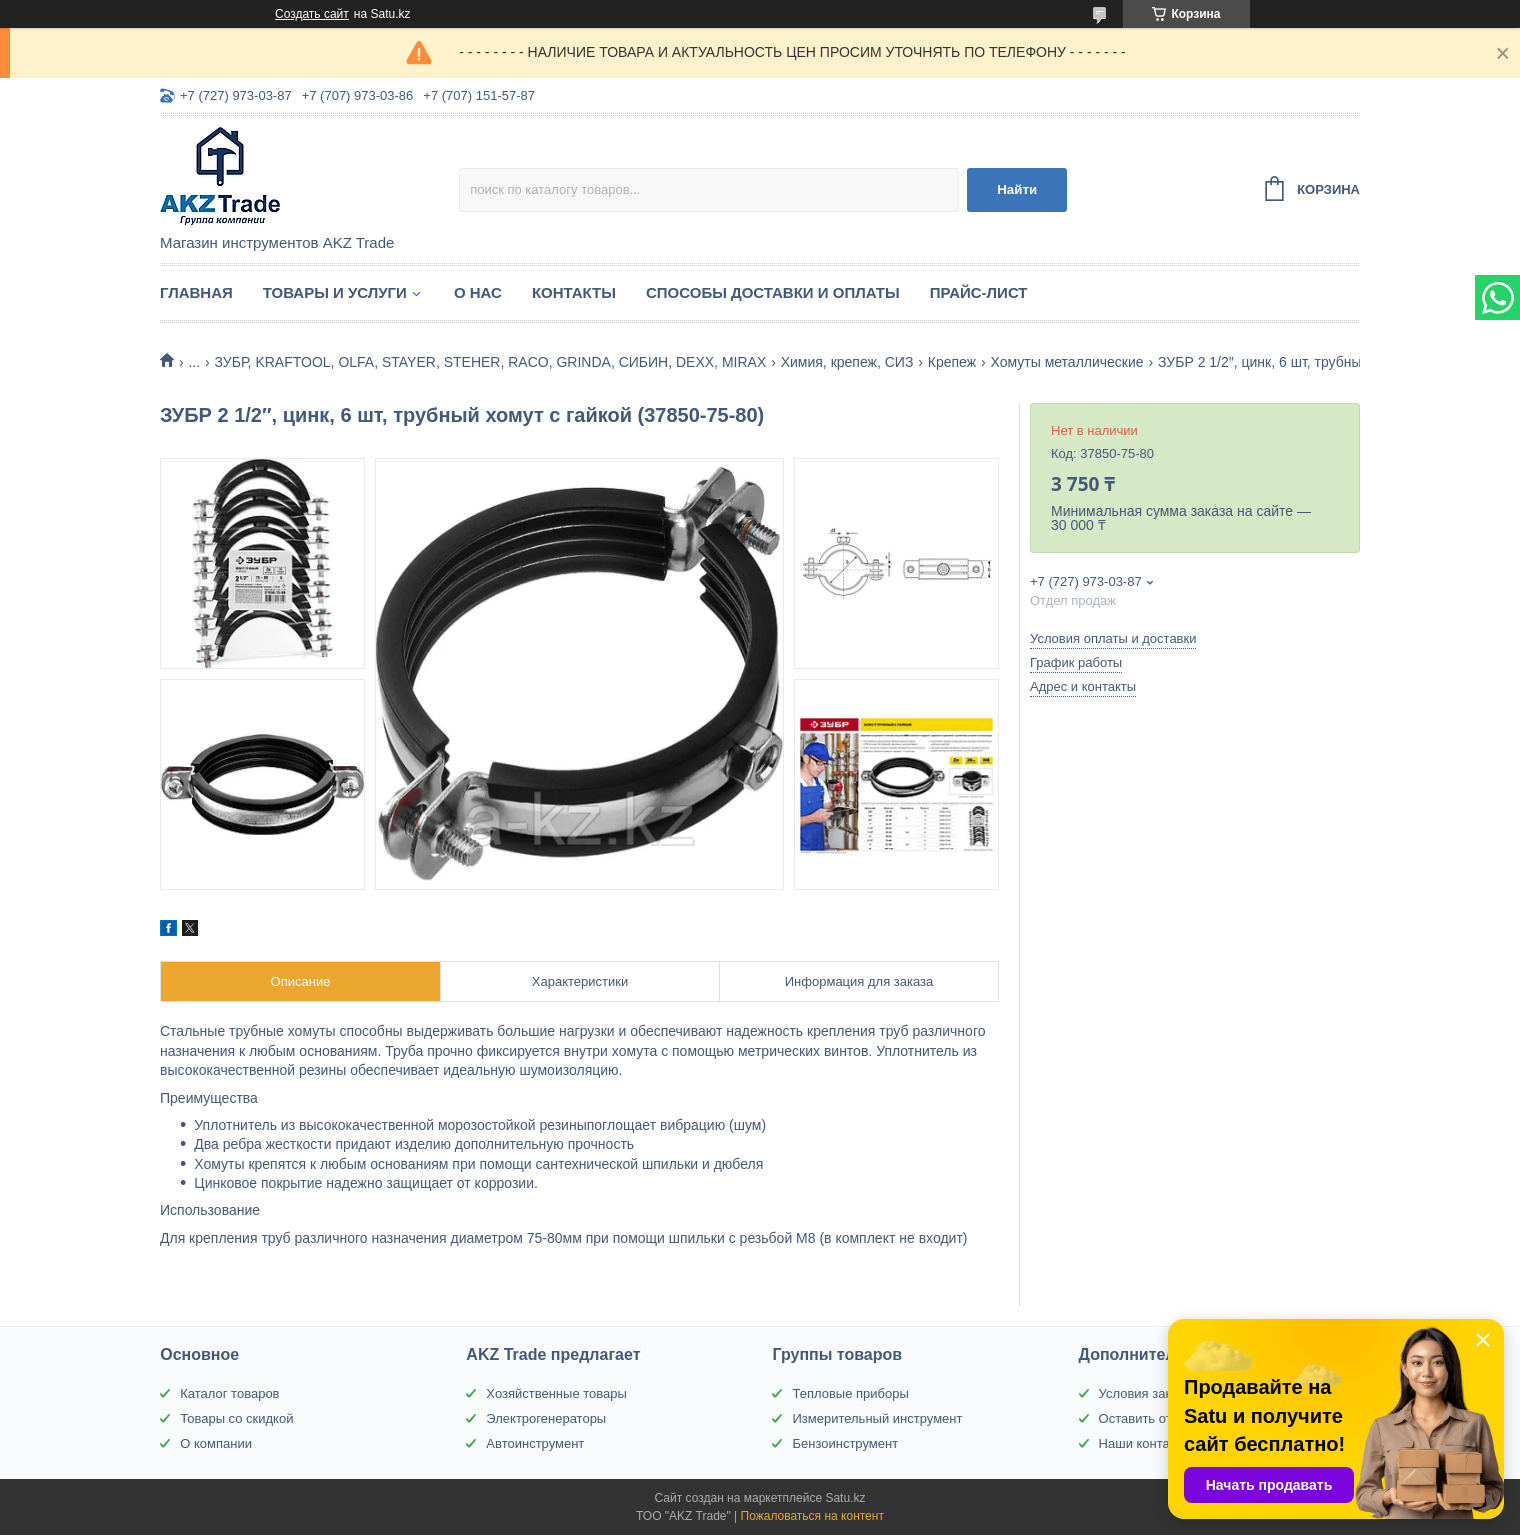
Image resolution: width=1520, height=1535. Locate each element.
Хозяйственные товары (556, 1393)
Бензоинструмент (845, 1443)
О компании (216, 1443)
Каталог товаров (229, 1393)
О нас (478, 292)
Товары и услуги (335, 292)
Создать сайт (312, 14)
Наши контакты (1145, 1443)
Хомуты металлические (1067, 362)
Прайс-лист (979, 292)
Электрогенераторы (546, 1418)
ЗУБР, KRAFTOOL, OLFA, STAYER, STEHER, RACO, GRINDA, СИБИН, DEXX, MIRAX (491, 362)
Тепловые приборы (850, 1393)
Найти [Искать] (1017, 189)
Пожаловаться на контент (812, 1516)
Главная (196, 292)
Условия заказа (1145, 1393)
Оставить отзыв (1146, 1418)
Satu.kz (845, 1498)
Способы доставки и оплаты (773, 292)
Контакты (574, 292)
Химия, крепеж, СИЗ (847, 362)
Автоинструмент (535, 1443)
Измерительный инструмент (877, 1418)
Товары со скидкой (236, 1418)
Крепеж (952, 362)
